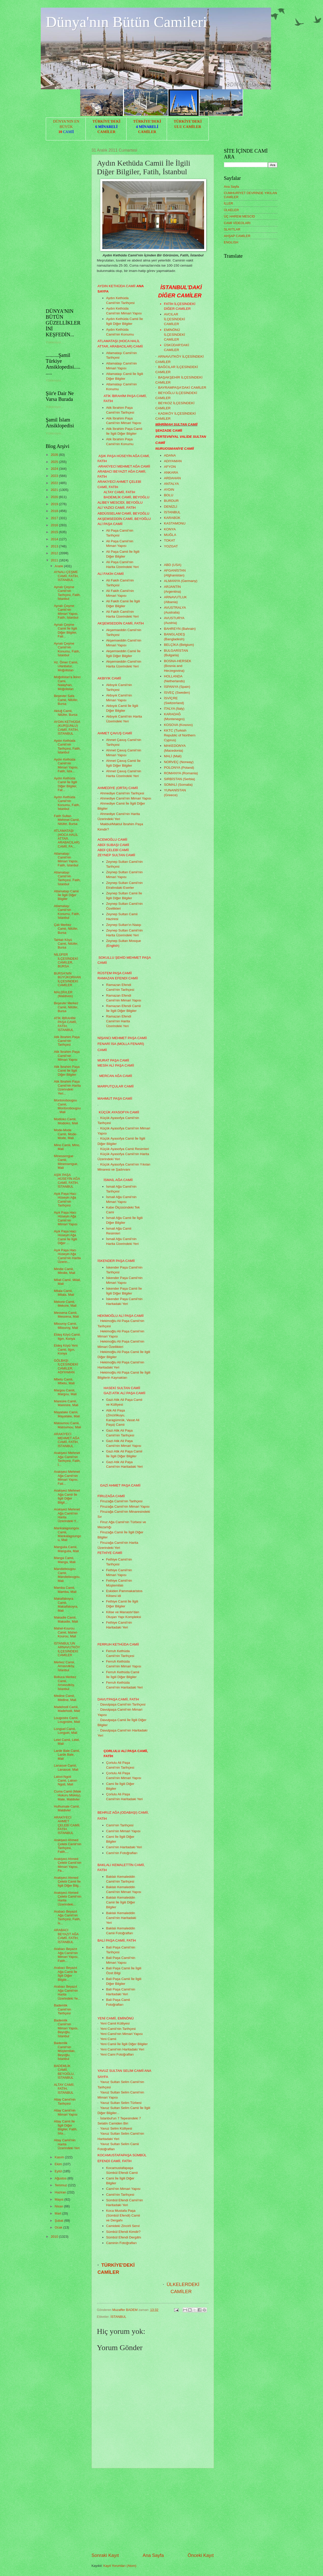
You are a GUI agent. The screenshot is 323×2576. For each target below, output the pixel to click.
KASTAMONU (175, 523)
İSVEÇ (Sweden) (177, 692)
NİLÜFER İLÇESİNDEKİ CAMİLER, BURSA (66, 960)
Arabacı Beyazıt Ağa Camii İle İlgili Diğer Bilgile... (65, 1973)
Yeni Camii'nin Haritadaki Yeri (122, 2049)
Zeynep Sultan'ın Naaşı (123, 925)
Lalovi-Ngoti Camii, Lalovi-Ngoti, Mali (66, 1780)
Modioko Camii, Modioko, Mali (66, 1121)
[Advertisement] (153, 2510)
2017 (55, 518)
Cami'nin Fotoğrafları (121, 1853)
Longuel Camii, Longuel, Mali (65, 1731)
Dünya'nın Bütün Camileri (126, 21)
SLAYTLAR (232, 229)
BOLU (168, 495)
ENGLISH (231, 242)
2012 (55, 553)
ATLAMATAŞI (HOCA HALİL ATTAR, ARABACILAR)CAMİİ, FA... (67, 838)
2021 (55, 490)
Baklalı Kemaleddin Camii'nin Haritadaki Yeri (121, 1918)
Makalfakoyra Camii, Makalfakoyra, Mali (66, 1604)
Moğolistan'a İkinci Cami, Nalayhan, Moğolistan (67, 683)
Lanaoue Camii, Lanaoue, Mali (66, 1767)
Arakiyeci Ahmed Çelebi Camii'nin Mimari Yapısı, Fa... (67, 1864)
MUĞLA (170, 535)
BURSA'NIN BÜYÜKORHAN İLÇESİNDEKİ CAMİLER (67, 979)
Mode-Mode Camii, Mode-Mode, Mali (65, 1134)
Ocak (59, 2227)
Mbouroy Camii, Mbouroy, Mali (66, 1325)
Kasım (60, 2157)
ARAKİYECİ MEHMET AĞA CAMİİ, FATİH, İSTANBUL (66, 1440)
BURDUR (171, 501)
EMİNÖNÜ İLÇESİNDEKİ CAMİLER (174, 334)
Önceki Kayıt (201, 2555)
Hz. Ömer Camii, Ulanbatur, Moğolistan (66, 666)
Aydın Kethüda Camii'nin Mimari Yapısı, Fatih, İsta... (66, 765)
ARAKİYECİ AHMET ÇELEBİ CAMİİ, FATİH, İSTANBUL (67, 1825)
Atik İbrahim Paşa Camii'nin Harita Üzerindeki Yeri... (67, 1087)
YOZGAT (171, 546)
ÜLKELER (231, 210)
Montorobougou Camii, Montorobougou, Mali (67, 1106)
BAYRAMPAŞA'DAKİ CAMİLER (182, 387)
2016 (55, 525)
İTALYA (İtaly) (174, 708)
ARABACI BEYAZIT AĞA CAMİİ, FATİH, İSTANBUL (66, 1936)
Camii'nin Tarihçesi (120, 2194)
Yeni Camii (108, 2039)
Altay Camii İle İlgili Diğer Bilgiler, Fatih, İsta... (65, 2127)
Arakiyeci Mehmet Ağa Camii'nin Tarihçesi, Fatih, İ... (67, 1458)
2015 (55, 532)
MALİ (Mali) (172, 756)
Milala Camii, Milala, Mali (64, 1293)
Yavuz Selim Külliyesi (116, 2128)
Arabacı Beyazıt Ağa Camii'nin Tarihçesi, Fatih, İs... (67, 1917)
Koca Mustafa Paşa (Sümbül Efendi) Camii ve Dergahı (123, 2215)
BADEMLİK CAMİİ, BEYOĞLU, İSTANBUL (64, 2071)
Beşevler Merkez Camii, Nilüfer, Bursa (66, 1007)
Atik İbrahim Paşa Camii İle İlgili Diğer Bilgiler (67, 1070)
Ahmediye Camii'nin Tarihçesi (122, 793)
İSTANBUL (172, 512)
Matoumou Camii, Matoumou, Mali (67, 1425)
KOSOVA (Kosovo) (178, 725)
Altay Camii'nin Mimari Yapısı (66, 2112)
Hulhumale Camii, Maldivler (67, 1808)
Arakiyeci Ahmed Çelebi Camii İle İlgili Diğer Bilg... (67, 1881)
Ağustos (61, 2178)
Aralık (59, 566)
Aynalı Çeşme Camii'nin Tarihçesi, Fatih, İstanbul (67, 593)
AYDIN (169, 489)
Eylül (59, 2171)
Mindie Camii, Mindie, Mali (64, 1271)
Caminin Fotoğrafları (121, 2243)
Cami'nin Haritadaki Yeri (124, 1847)
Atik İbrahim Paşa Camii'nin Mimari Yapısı (67, 1055)
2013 (55, 546)
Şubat (59, 2220)
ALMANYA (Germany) (180, 581)
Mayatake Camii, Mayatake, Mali (67, 1414)
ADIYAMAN (173, 461)
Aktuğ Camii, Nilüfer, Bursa (65, 713)
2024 (55, 469)
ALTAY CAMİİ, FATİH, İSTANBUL (64, 2088)
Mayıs (59, 2199)
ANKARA (171, 472)
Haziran (61, 2192)
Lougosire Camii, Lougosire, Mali (67, 1720)
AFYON (170, 467)
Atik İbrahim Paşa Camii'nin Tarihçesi (67, 1041)
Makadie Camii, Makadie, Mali (66, 1619)
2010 (55, 2236)
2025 (55, 462)
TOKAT (169, 540)
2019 (55, 504)
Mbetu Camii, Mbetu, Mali (64, 1381)
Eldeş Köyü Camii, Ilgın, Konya (67, 1336)
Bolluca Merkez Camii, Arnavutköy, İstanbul (65, 1683)
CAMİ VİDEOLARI (237, 223)
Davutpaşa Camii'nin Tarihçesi (123, 1704)
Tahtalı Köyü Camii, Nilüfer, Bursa (66, 944)
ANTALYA (172, 484)
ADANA (170, 455)
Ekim (59, 2164)
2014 (55, 539)
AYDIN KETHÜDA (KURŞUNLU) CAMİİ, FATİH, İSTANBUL (67, 727)
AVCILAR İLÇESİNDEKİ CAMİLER (174, 319)
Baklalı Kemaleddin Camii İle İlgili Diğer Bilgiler (120, 1902)
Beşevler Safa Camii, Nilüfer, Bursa (66, 700)
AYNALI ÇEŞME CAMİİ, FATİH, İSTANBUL (66, 576)
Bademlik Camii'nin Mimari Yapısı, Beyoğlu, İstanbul (66, 2028)
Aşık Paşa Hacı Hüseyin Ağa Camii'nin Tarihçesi (65, 1199)
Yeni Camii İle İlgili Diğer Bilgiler (124, 2044)
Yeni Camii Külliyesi (115, 2023)
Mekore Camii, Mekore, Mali (65, 1303)
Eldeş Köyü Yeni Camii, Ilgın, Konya (66, 1349)
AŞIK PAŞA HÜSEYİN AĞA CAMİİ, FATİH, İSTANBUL (67, 1180)
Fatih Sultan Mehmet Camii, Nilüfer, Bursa (67, 820)
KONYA (170, 529)
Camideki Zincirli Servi (123, 2226)
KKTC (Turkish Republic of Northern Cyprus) (179, 735)
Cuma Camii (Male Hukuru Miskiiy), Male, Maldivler (67, 1795)
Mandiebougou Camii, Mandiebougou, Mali (67, 1574)
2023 (55, 476)
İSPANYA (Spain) (177, 687)
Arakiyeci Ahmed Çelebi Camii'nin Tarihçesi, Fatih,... (67, 1846)
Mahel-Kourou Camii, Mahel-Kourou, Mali (66, 1632)
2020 (55, 497)
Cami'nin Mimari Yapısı (123, 1831)
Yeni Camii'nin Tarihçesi (118, 2029)
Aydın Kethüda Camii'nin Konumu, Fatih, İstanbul (67, 803)
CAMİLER (106, 132)
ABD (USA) (172, 565)
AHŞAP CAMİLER (237, 236)
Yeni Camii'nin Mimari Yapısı (121, 2034)
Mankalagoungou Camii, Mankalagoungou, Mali (67, 1534)
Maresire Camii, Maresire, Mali (66, 1403)
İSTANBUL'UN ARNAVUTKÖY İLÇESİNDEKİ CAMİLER (67, 1649)
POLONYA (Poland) (179, 767)
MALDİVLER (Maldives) (63, 994)
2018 (55, 511)
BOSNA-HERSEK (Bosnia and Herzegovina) (177, 666)
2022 (55, 483)
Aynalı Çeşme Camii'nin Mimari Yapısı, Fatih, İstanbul (66, 611)
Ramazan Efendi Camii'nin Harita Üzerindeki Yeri (118, 1021)
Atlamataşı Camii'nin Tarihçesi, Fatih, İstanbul (67, 878)
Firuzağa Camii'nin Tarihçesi (121, 1501)
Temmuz (61, 2185)
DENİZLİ (170, 506)
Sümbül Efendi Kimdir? (123, 2232)
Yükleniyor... (55, 342)
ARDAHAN (172, 478)
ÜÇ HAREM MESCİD (239, 216)
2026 (55, 455)
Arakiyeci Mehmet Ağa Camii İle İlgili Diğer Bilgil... (67, 1496)
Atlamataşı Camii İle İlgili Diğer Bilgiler (66, 895)
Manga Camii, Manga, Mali (65, 1560)
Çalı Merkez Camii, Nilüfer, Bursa (66, 929)
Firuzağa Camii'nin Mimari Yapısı (125, 1506)
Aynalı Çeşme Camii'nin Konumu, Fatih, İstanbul (67, 649)
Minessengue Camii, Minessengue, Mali (66, 1162)
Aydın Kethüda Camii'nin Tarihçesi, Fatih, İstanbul (67, 746)
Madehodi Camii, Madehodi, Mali (67, 1709)
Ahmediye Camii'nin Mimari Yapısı (125, 798)
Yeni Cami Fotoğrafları (117, 2054)
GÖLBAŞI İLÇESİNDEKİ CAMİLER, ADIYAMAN (66, 1366)
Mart (58, 2213)
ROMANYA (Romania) (181, 773)
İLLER (228, 203)
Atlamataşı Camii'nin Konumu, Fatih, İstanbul (67, 912)
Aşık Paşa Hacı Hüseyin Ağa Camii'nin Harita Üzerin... (67, 1256)
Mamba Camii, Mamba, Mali (65, 1589)
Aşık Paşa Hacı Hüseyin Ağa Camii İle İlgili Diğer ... (65, 1237)
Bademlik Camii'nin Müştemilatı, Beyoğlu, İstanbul (64, 2051)
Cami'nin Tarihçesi (119, 1825)
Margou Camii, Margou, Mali (65, 1392)
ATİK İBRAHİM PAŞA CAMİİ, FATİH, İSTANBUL (65, 1024)
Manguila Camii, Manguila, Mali (66, 1549)
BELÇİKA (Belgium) (179, 645)
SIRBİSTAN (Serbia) (179, 779)
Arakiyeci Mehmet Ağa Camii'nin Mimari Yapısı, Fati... (67, 1477)
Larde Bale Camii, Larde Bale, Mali (67, 1754)
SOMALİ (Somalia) (178, 785)
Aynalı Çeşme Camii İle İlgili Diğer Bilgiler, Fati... (65, 630)
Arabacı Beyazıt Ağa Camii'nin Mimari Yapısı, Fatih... (66, 1954)
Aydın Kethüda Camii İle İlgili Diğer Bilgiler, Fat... (65, 784)
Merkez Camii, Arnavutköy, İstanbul (64, 1666)
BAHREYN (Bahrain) (180, 629)
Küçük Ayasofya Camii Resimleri (124, 1149)
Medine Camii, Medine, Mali (65, 1697)
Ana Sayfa (153, 2555)
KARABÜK (172, 518)
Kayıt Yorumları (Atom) (119, 2566)
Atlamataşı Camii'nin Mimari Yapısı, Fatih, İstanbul (66, 859)
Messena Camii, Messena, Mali (66, 1314)
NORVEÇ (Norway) (178, 762)
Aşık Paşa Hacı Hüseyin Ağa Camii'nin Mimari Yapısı (66, 1218)
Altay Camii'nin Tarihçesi (65, 2101)
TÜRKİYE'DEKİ (106, 121)
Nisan (59, 2206)
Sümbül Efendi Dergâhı (123, 2237)
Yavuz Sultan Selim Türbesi (120, 2103)
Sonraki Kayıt (105, 2555)
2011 (55, 560)
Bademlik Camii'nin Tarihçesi (62, 2009)
